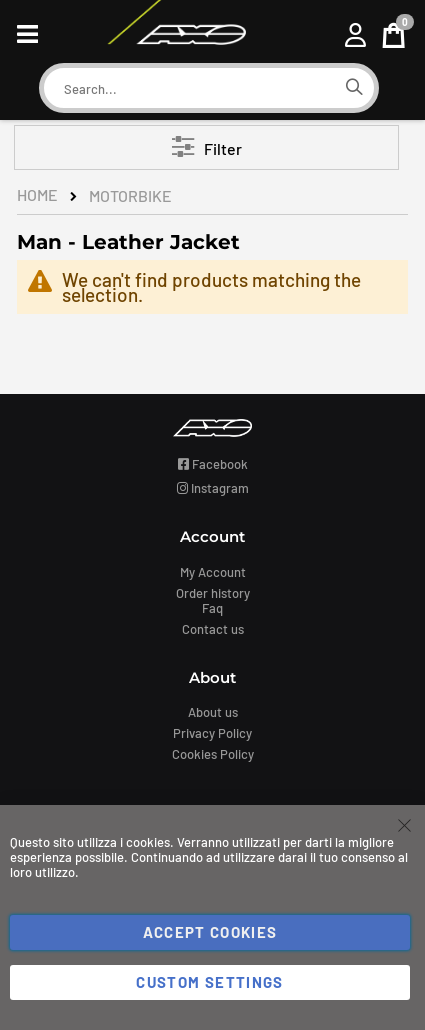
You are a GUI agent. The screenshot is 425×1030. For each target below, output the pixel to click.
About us (213, 712)
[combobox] (189, 89)
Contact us (213, 629)
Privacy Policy (212, 733)
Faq (212, 608)
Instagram (213, 488)
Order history (213, 593)
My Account (213, 572)
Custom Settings (209, 982)
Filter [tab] (223, 148)
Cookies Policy (213, 754)
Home (37, 194)
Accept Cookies (210, 932)
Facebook (213, 464)
